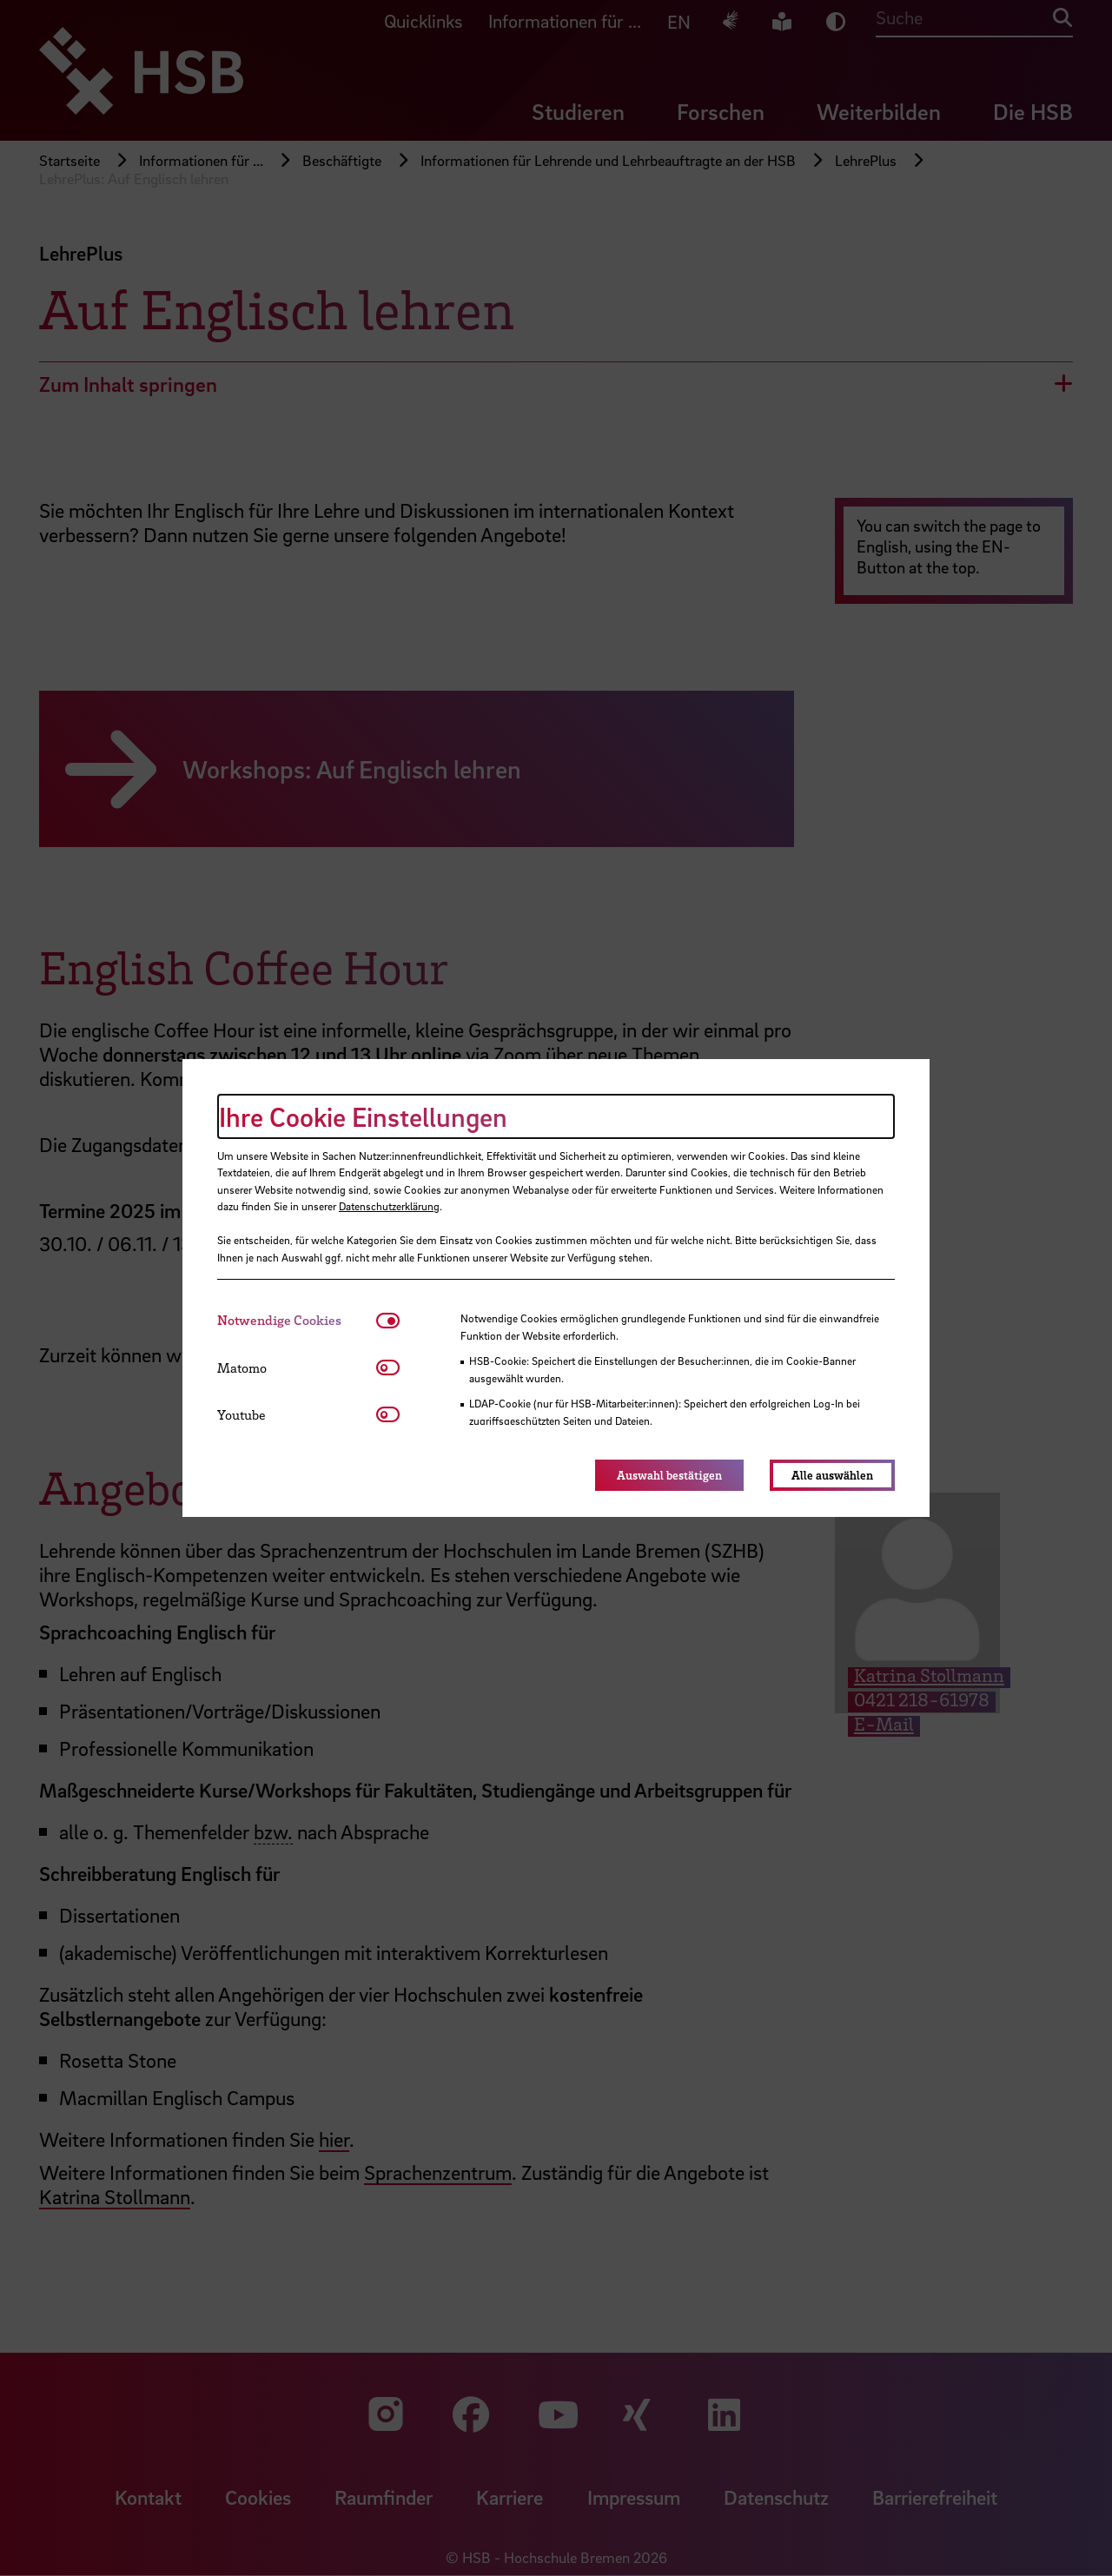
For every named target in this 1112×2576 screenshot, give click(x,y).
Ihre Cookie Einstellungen (363, 1116)
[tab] (296, 1320)
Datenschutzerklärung (389, 1206)
